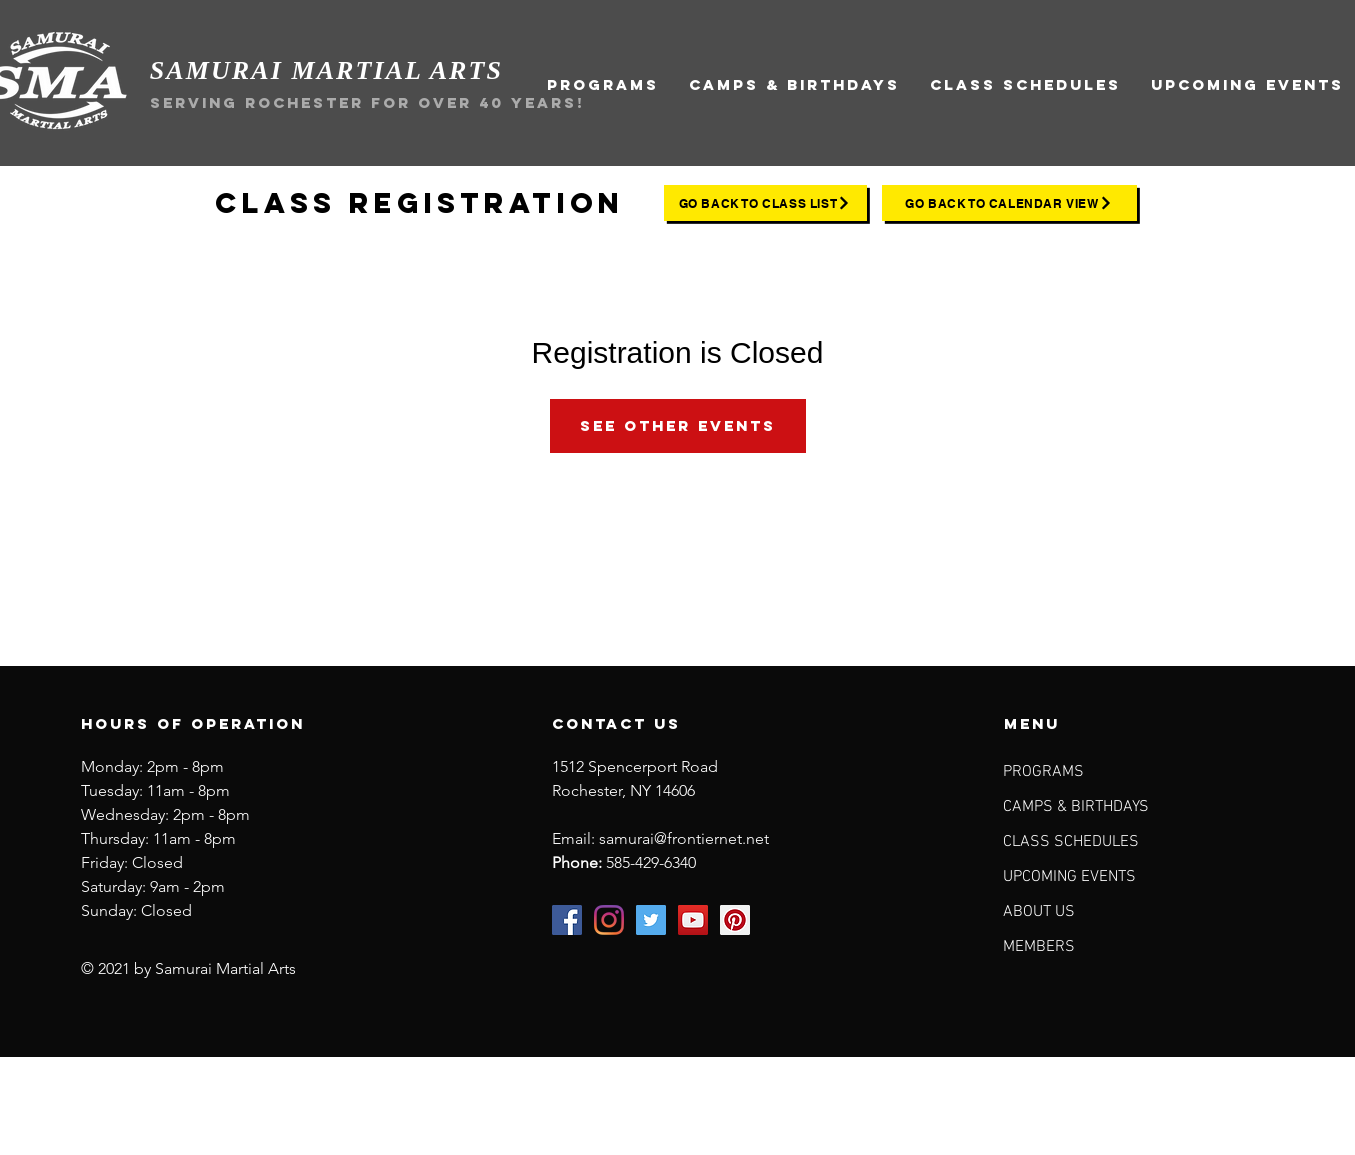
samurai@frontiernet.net (684, 838)
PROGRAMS (1043, 772)
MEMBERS (1039, 947)
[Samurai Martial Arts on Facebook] (567, 920)
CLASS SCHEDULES (1071, 842)
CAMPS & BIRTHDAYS (1076, 807)
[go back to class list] (765, 203)
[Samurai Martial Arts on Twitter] (651, 920)
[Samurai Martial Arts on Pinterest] (735, 920)
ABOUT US (1039, 912)
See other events (678, 425)
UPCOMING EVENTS (1069, 877)
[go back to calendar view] (1009, 203)
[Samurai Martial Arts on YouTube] (693, 920)
